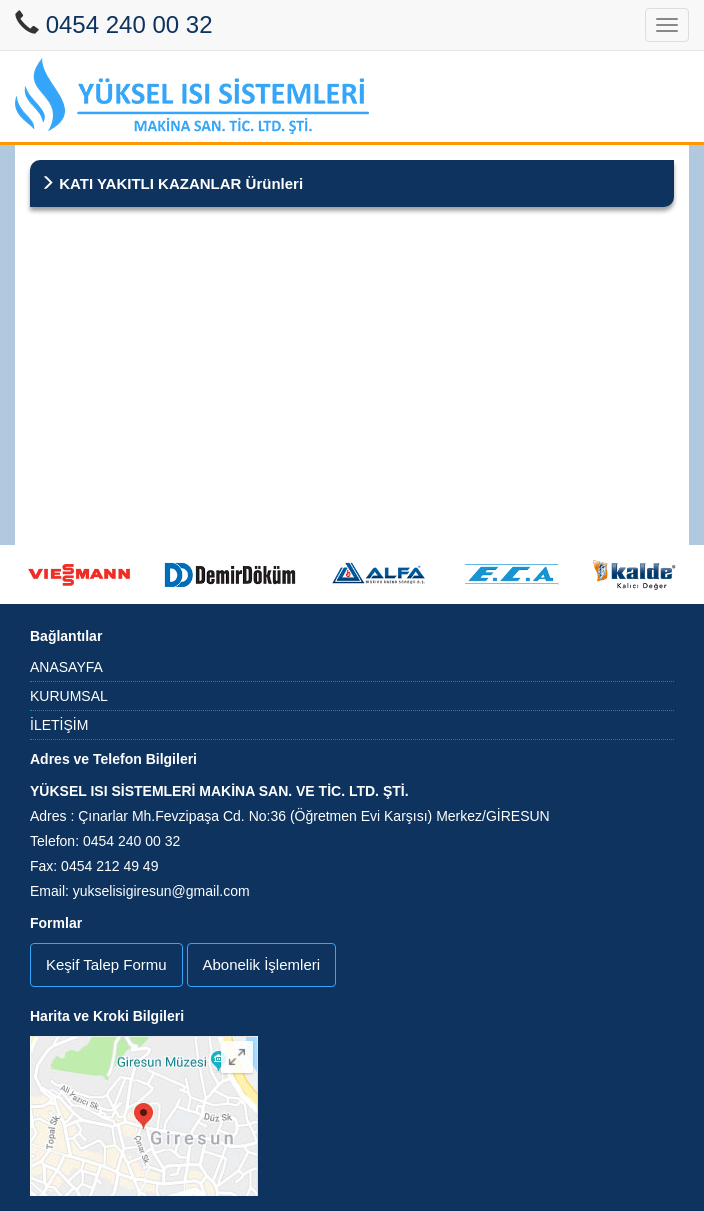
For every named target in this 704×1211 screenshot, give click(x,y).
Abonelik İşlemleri (262, 964)
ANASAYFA (66, 667)
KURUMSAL (69, 696)
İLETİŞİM (59, 725)
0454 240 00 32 (129, 24)
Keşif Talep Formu (106, 964)
